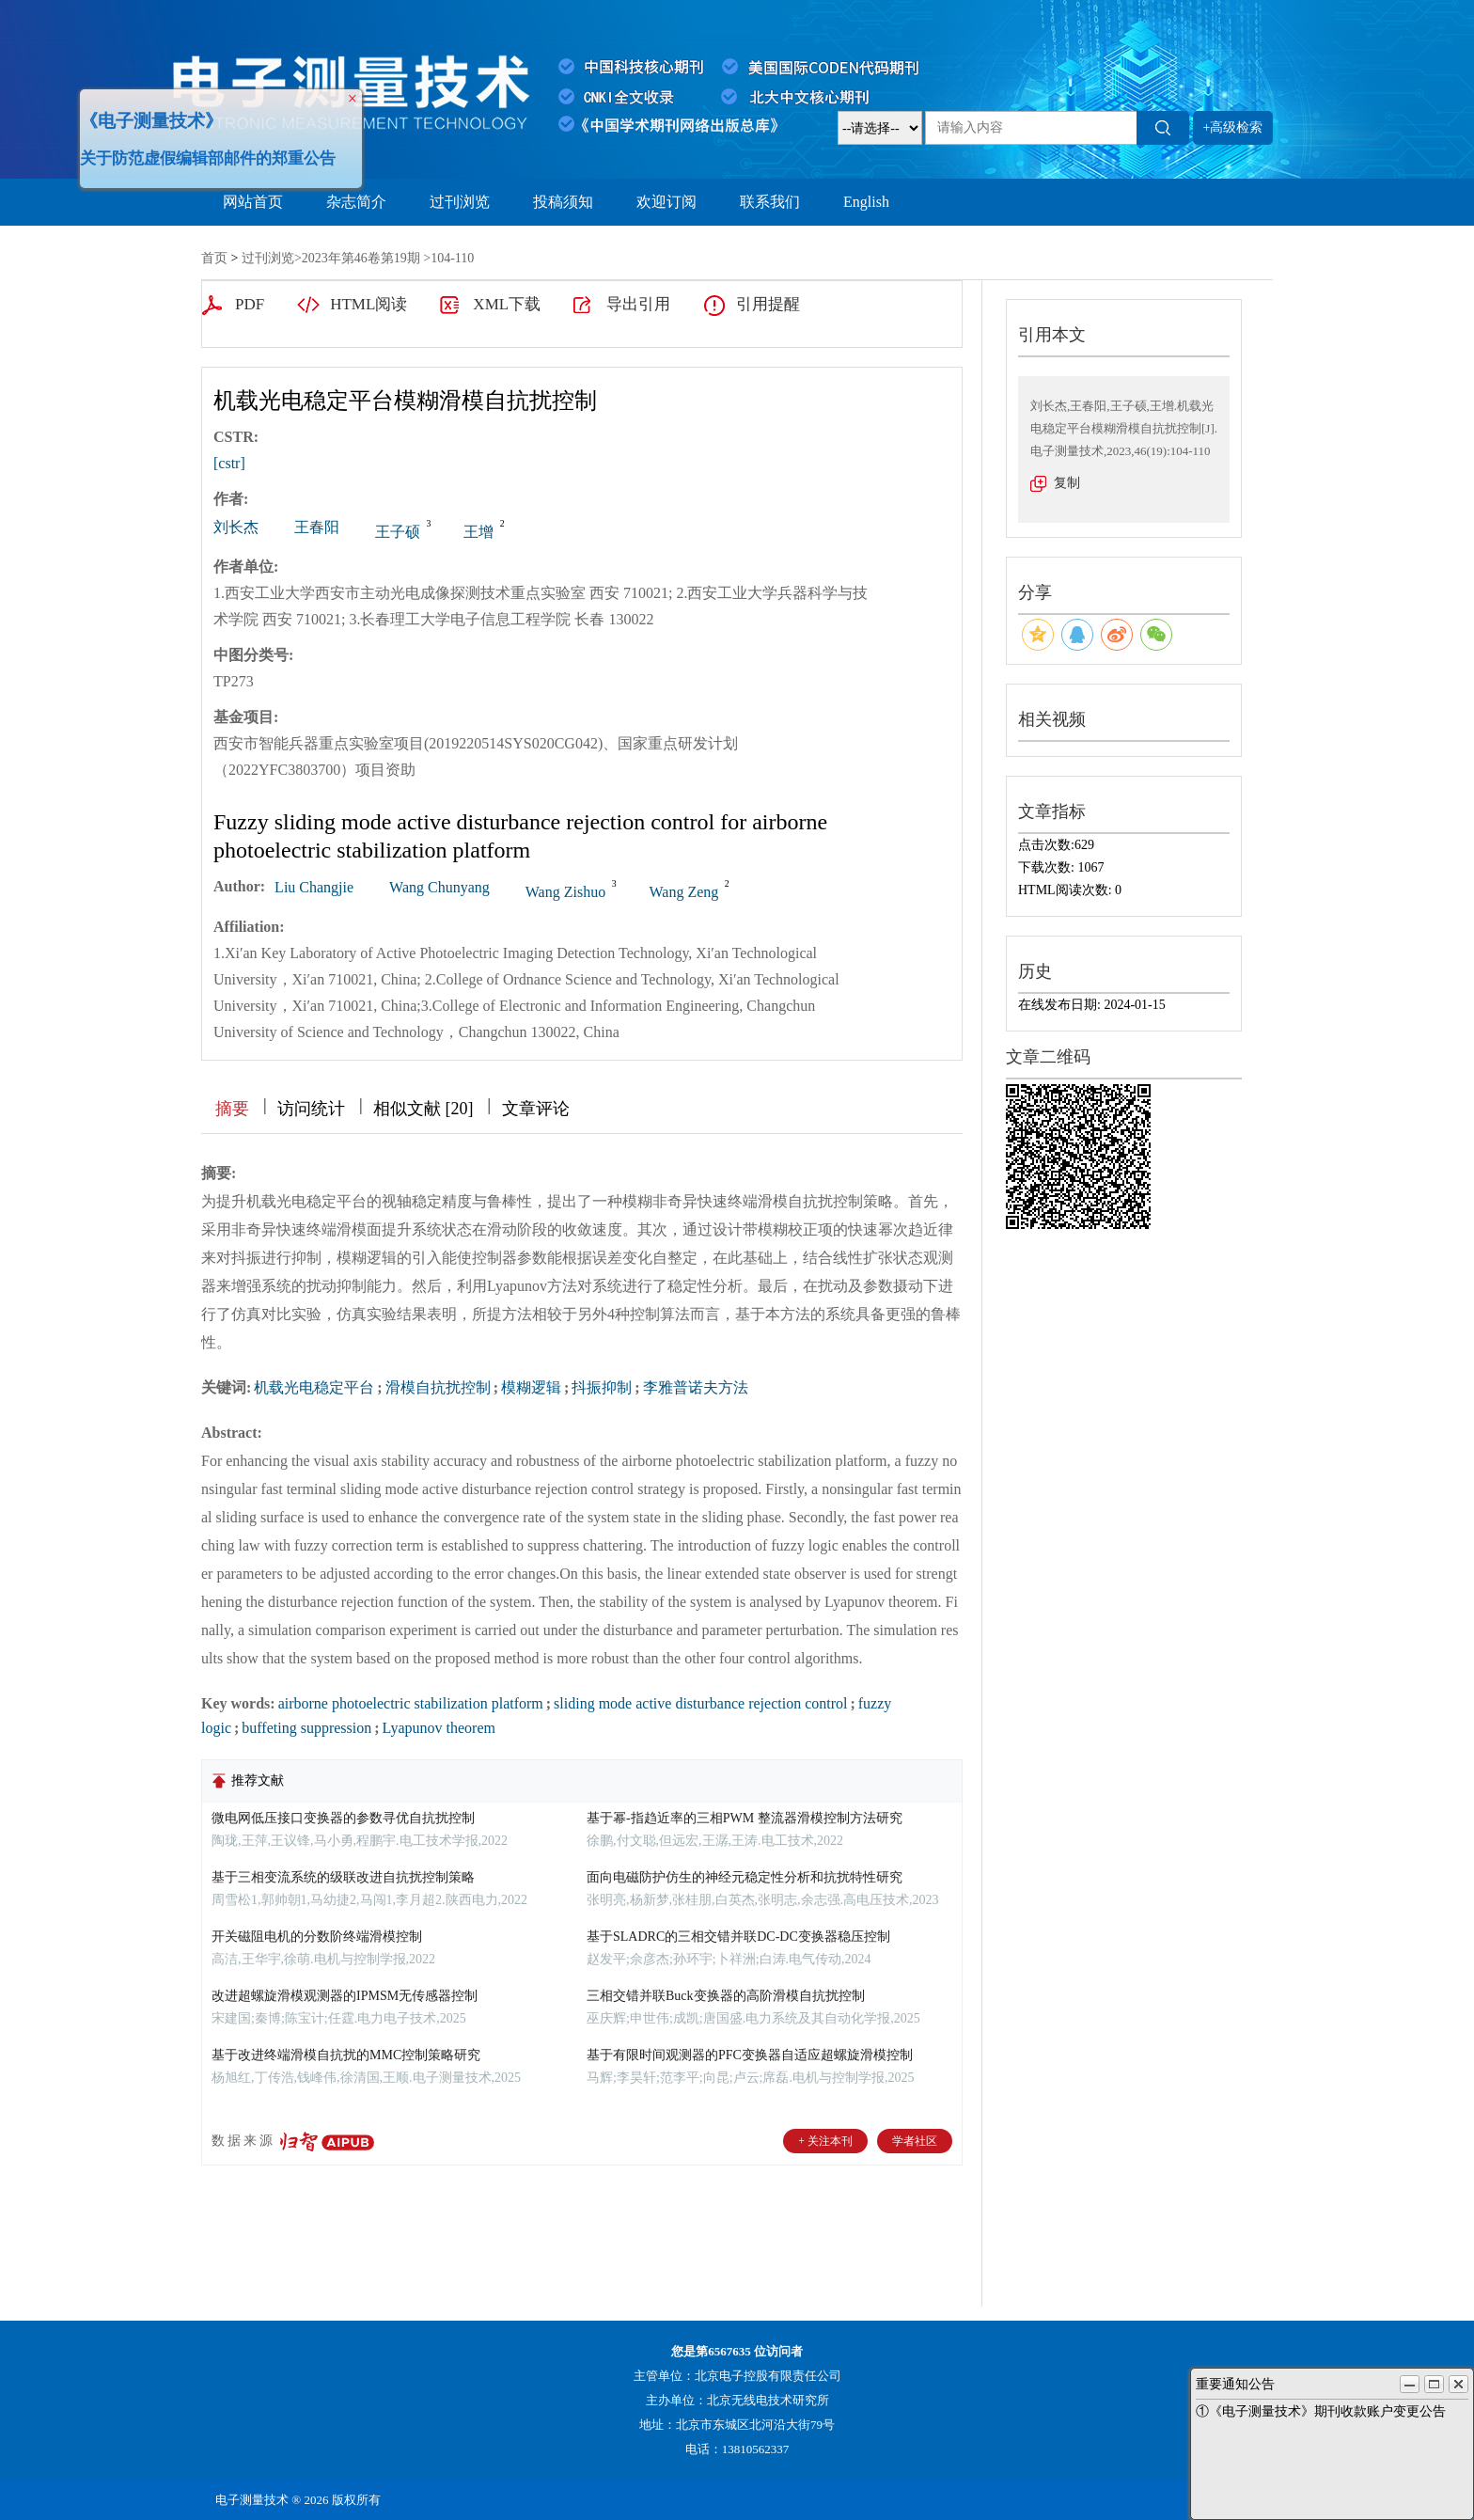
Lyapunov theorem (439, 1728)
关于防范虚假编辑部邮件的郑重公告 (203, 154)
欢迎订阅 (666, 202)
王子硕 (397, 532)
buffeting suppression (306, 1728)
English (866, 202)
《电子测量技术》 (146, 116)
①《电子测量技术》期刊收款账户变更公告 (1321, 2411)
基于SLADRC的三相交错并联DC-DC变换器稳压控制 (738, 1936)
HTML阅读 (368, 304)
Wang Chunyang (439, 887)
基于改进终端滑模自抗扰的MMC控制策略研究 (346, 2055)
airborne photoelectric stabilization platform (410, 1703)
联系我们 (770, 202)
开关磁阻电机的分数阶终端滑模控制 (317, 1936)
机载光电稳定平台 (314, 1387)
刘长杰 (236, 527)
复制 (1067, 483)
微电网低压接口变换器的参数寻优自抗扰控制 (343, 1818)
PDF (249, 304)
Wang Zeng (684, 892)
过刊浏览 (460, 202)
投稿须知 (563, 202)
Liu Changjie (313, 887)
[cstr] (229, 463)
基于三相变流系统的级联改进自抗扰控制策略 (343, 1877)
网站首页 (253, 202)
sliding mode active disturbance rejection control (700, 1703)
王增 (478, 532)
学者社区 (914, 2141)
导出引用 (638, 304)
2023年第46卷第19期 (361, 258)
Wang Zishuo (565, 892)
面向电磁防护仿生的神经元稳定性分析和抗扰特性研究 (744, 1877)
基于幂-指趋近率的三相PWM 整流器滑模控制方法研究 (744, 1818)
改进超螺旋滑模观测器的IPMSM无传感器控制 (345, 1996)
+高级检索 (1233, 127)
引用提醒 (768, 304)
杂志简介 (356, 202)
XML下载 (507, 304)
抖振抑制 (602, 1387)
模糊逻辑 (531, 1387)
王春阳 (316, 527)
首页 (214, 258)
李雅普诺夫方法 (695, 1387)
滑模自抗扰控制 (438, 1387)
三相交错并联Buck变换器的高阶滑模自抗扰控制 (726, 1996)
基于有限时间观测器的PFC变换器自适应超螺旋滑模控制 (750, 2055)
